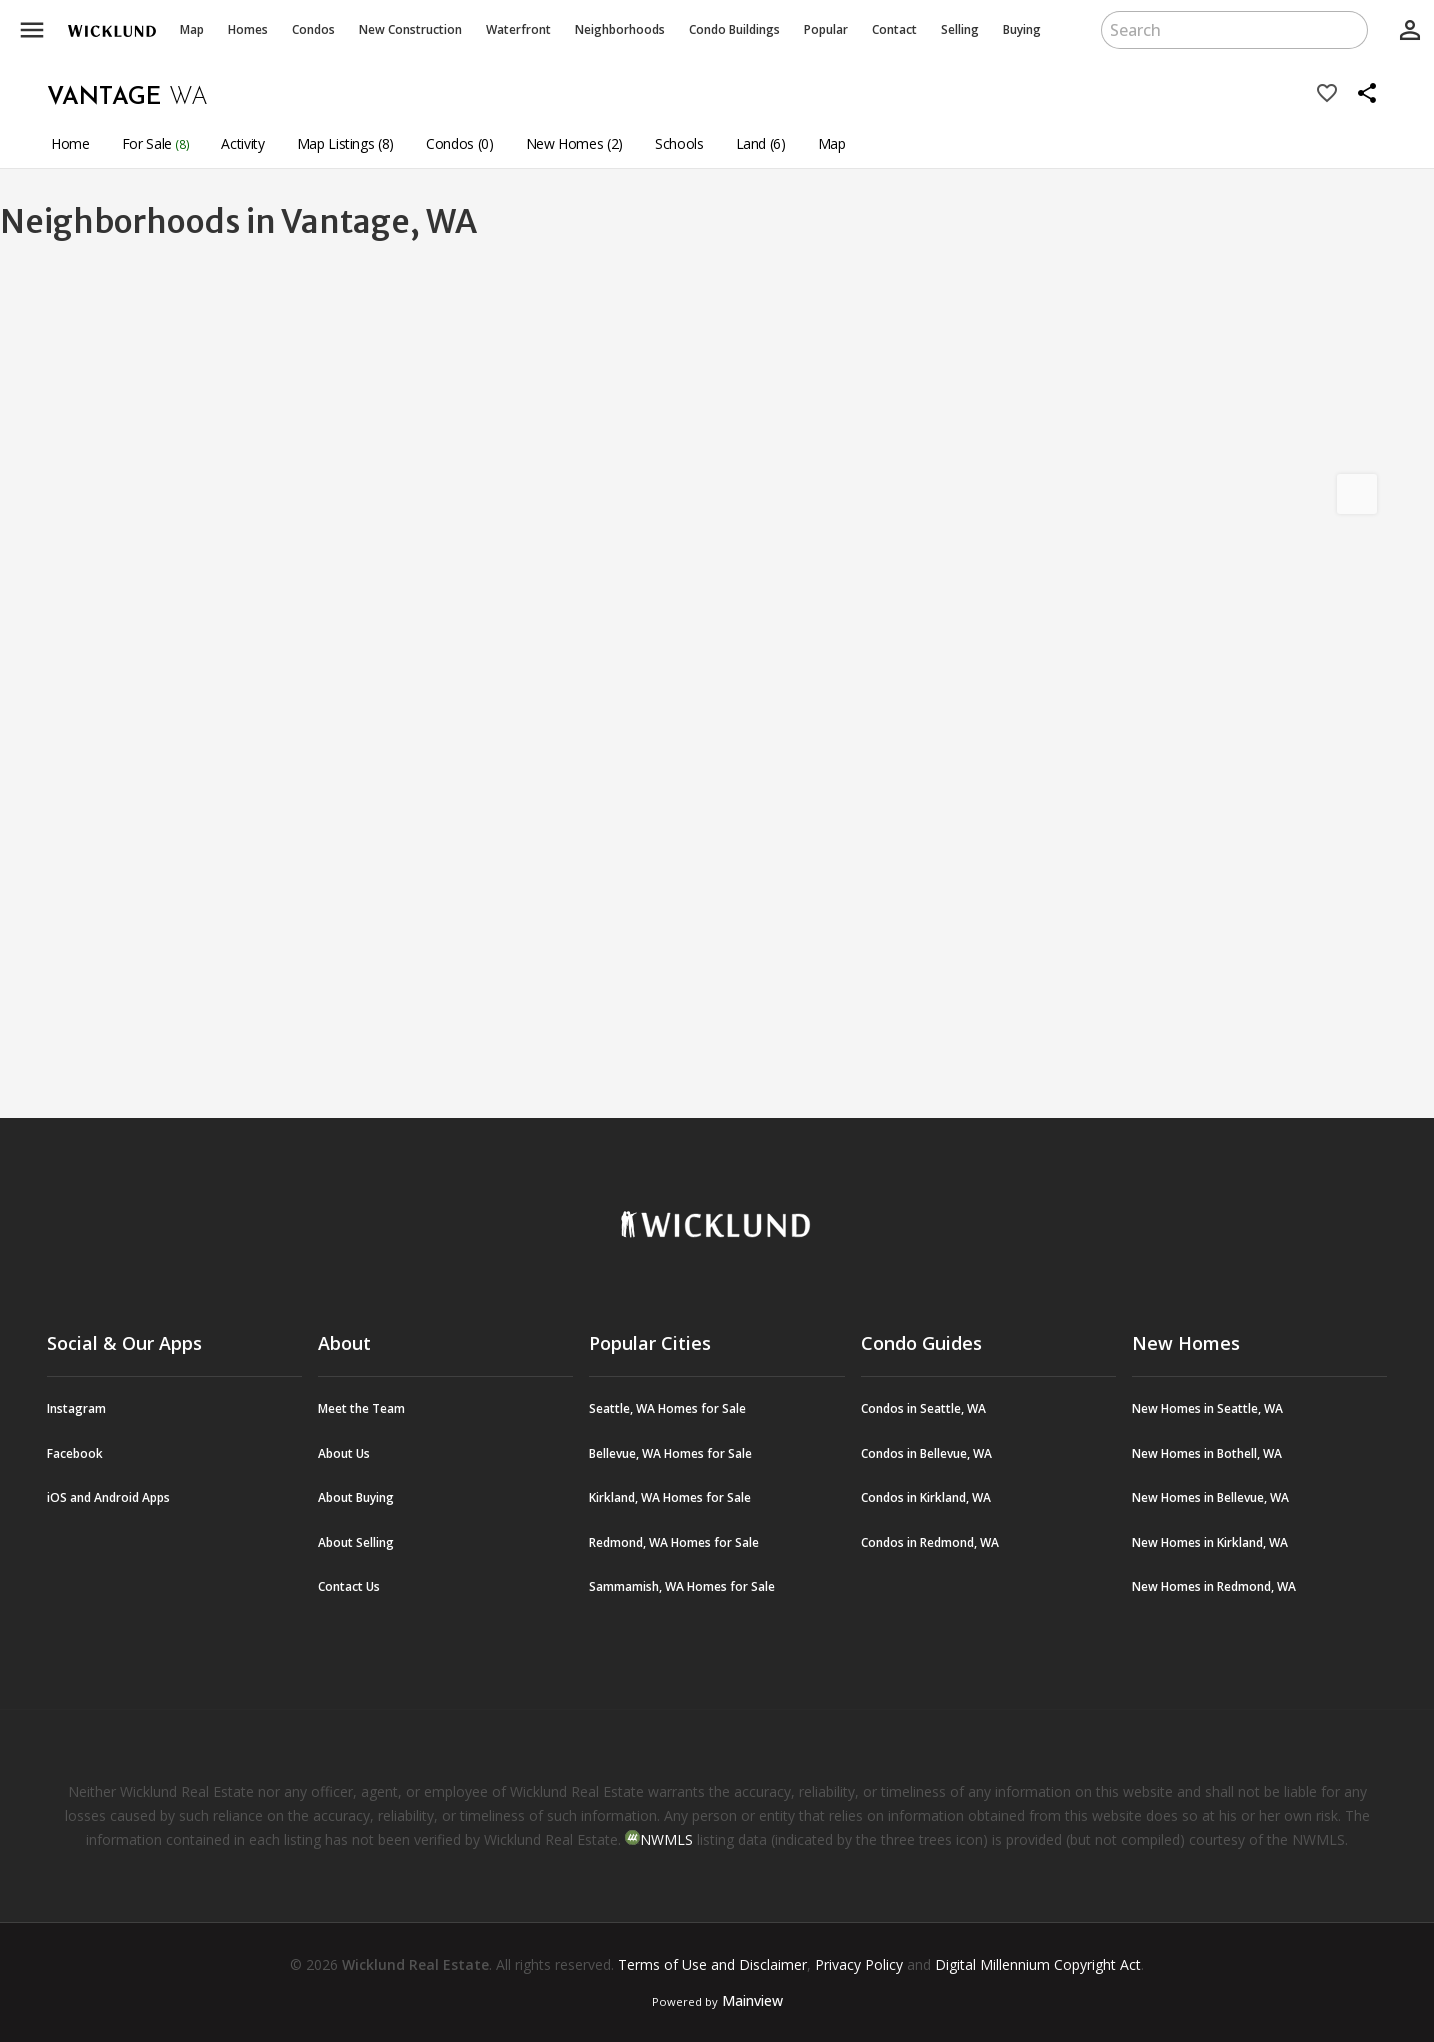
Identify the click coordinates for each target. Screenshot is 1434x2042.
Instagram (76, 1408)
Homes (248, 29)
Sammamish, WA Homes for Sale (682, 1586)
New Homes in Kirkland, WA (1210, 1542)
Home (70, 143)
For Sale (156, 143)
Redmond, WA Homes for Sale (674, 1542)
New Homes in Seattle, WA (1207, 1408)
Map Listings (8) (345, 143)
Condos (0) (460, 143)
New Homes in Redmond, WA (1214, 1586)
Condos (313, 29)
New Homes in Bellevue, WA (1210, 1497)
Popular (826, 29)
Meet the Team (361, 1408)
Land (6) (761, 143)
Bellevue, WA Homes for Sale (670, 1453)
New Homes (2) (574, 143)
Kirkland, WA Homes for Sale (670, 1497)
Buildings (734, 29)
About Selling (356, 1542)
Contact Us (349, 1586)
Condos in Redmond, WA (930, 1542)
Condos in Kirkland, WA (926, 1497)
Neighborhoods (620, 29)
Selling (960, 29)
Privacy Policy (859, 1964)
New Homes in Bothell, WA (1207, 1453)
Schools (679, 143)
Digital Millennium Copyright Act (1038, 1964)
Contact (894, 29)
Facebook (75, 1453)
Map (192, 29)
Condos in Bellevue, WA (926, 1453)
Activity (242, 143)
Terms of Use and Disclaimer (712, 1964)
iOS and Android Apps (108, 1497)
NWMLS (666, 1839)
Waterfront (518, 29)
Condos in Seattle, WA (923, 1408)
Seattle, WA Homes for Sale (667, 1408)
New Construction (410, 29)
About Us (344, 1453)
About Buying (356, 1497)
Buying (1022, 29)
